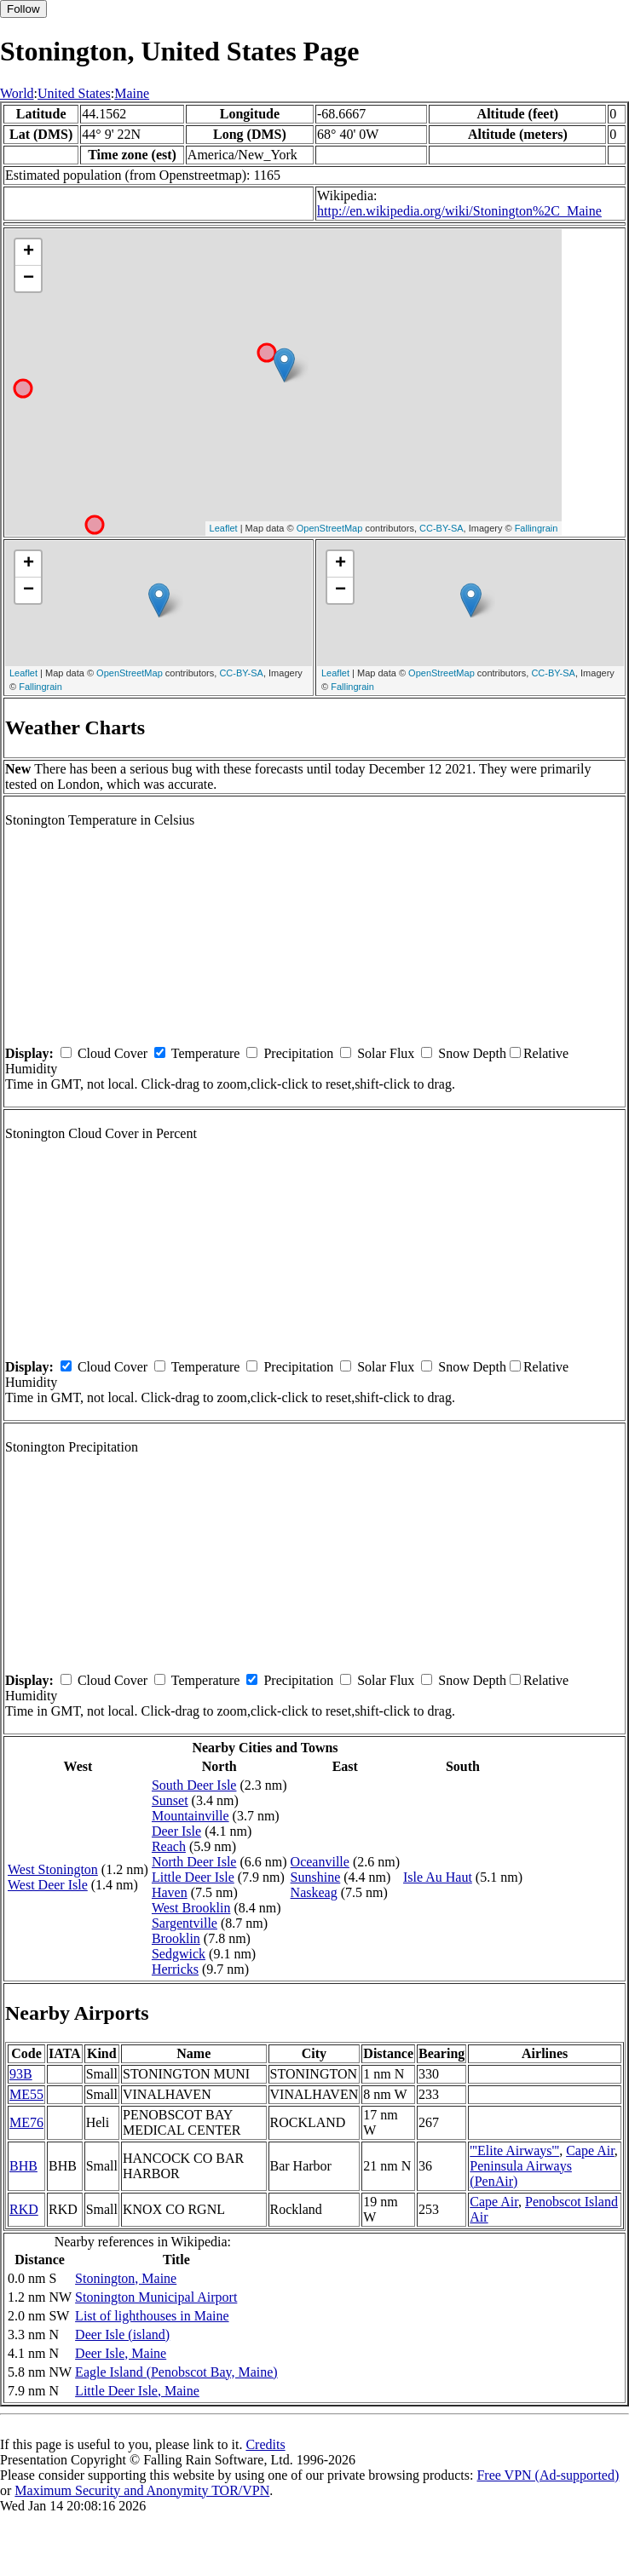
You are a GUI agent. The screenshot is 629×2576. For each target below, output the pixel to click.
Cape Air (590, 2150)
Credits (265, 2444)
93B (20, 2074)
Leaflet (224, 528)
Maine (131, 93)
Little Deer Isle (193, 1877)
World (17, 93)
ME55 (26, 2094)
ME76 (26, 2122)
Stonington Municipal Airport (156, 2297)
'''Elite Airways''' (514, 2150)
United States (74, 93)
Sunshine (316, 1877)
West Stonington (53, 1869)
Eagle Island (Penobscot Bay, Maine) (176, 2372)
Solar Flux (385, 1053)
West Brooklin (191, 1907)
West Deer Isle (48, 1884)
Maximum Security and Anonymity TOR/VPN (141, 2490)
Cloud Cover (112, 1053)
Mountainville (190, 1815)
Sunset (170, 1800)
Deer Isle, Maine (120, 2353)
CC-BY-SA (441, 528)
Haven (170, 1892)
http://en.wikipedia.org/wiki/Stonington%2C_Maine (459, 211)
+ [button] (28, 252)
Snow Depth (472, 1053)
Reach (169, 1846)
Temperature (205, 1053)
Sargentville (184, 1923)
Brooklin (176, 1938)
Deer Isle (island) (122, 2334)
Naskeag (314, 1892)
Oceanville (320, 1861)
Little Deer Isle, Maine (137, 2390)
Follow (23, 9)
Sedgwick (178, 1953)
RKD (23, 2209)
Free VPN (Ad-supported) (547, 2475)
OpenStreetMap (330, 528)
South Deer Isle (194, 1785)
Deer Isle (176, 1831)
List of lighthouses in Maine (151, 2316)
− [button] (28, 278)
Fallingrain (536, 528)
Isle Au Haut (437, 1877)
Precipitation (298, 1053)
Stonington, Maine (125, 2278)
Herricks (175, 1969)
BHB (23, 2166)
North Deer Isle (194, 1861)
